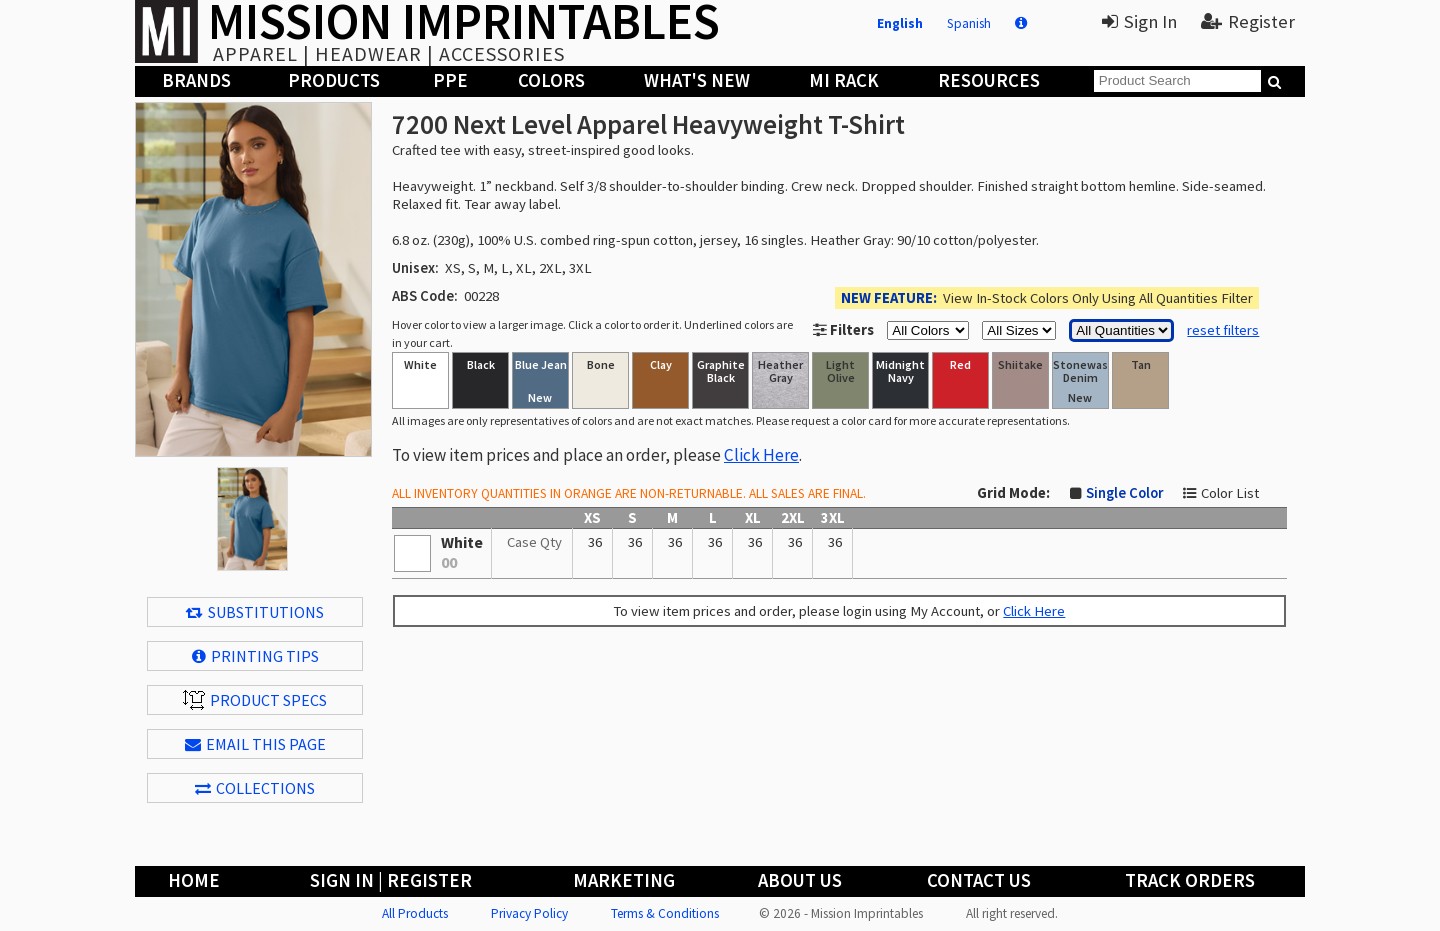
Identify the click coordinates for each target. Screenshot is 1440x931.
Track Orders (1190, 880)
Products (334, 80)
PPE (450, 80)
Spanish (969, 23)
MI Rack (844, 80)
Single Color (1124, 493)
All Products (415, 913)
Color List (1230, 493)
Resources (989, 80)
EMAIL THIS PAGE (255, 744)
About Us (800, 880)
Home (194, 880)
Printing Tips (255, 656)
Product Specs (255, 700)
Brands (196, 80)
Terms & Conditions (665, 913)
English (900, 23)
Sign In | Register (391, 880)
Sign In (1139, 21)
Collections (255, 788)
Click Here (761, 455)
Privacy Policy (529, 913)
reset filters (1223, 330)
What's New (697, 80)
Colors (551, 80)
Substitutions (255, 612)
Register (1248, 21)
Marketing (624, 880)
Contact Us (979, 880)
